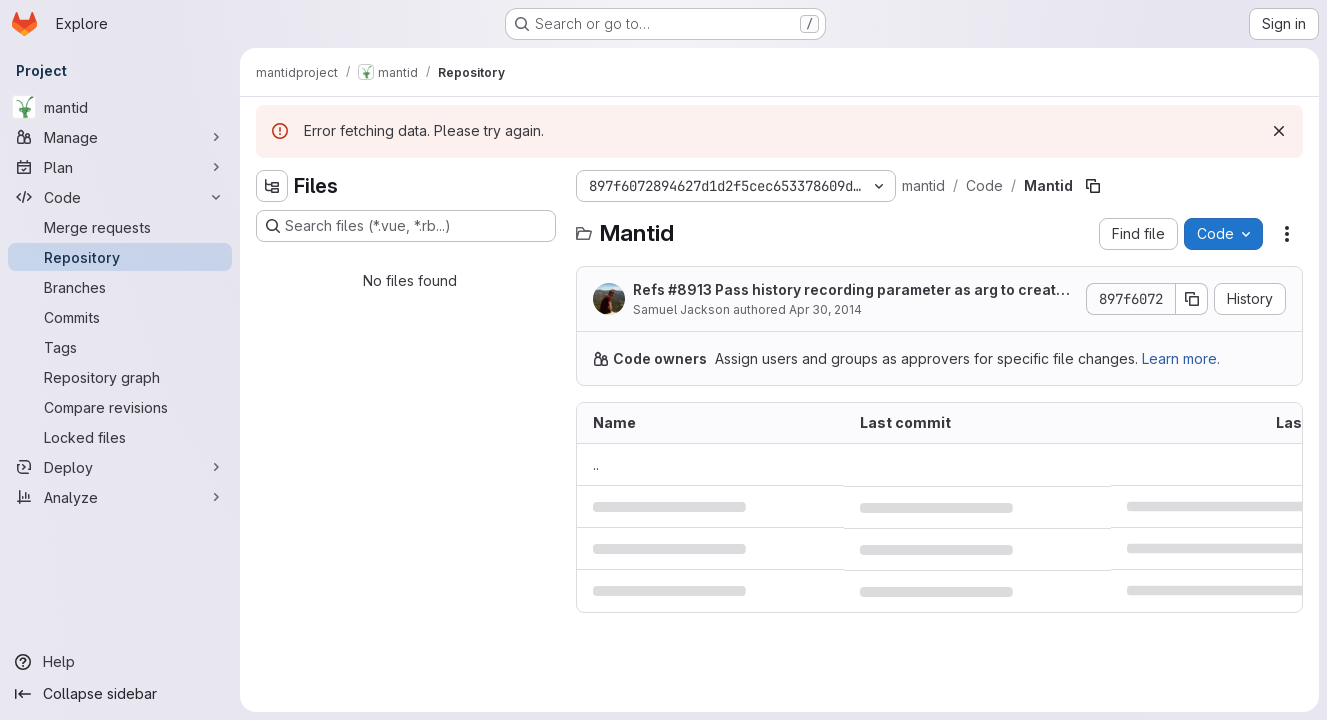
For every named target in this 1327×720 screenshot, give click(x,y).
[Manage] (120, 137)
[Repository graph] (120, 377)
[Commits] (120, 317)
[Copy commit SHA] (1192, 299)
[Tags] (120, 347)
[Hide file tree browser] (272, 186)
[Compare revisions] (120, 407)
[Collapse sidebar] (120, 694)
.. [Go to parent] (596, 464)
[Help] (120, 662)
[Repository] (120, 257)
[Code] (120, 197)
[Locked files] (120, 437)
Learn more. (1181, 358)
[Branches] (120, 287)
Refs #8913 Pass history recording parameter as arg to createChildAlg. (854, 290)
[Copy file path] (1093, 186)
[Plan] (120, 167)
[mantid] (120, 107)
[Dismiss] (1279, 131)
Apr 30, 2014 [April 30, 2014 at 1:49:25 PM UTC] (825, 309)
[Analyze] (120, 497)
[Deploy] (120, 467)
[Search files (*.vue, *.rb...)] (406, 226)
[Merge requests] (120, 227)
